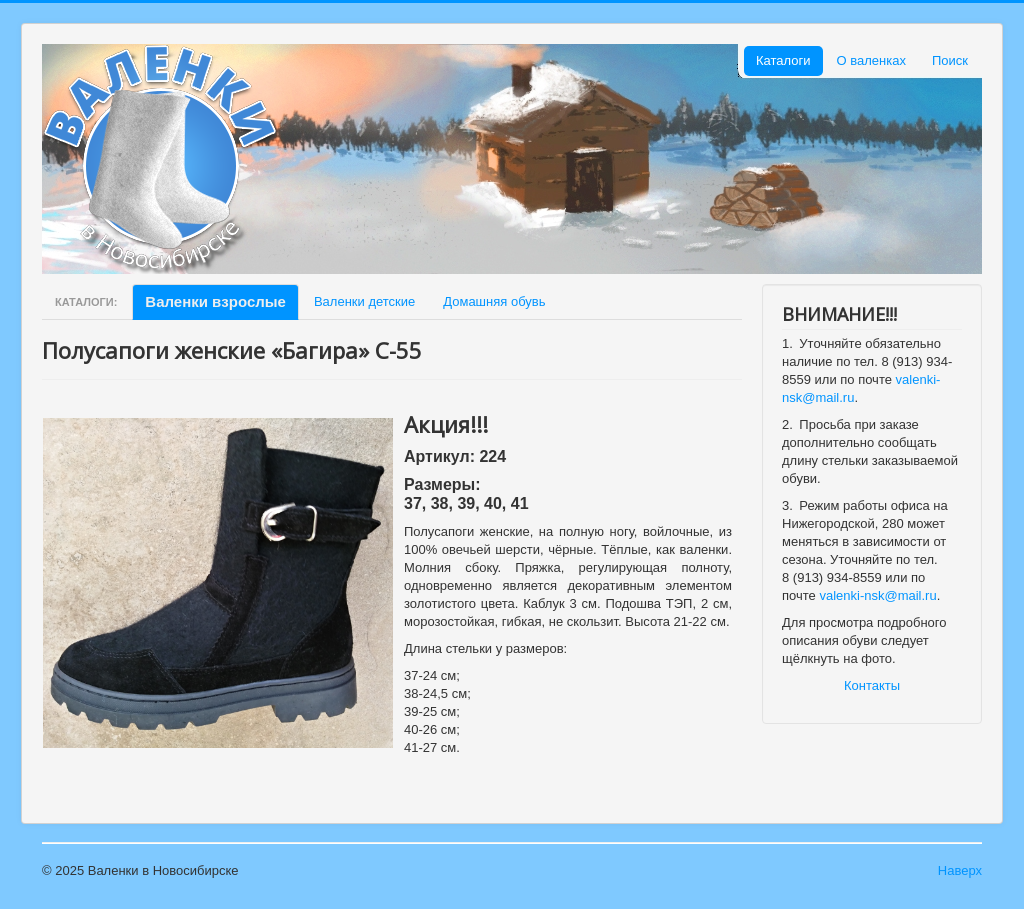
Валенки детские (364, 301)
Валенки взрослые (215, 301)
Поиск (950, 60)
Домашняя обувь (494, 301)
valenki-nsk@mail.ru (877, 595)
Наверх (960, 870)
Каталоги (783, 60)
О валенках (871, 60)
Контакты (872, 685)
